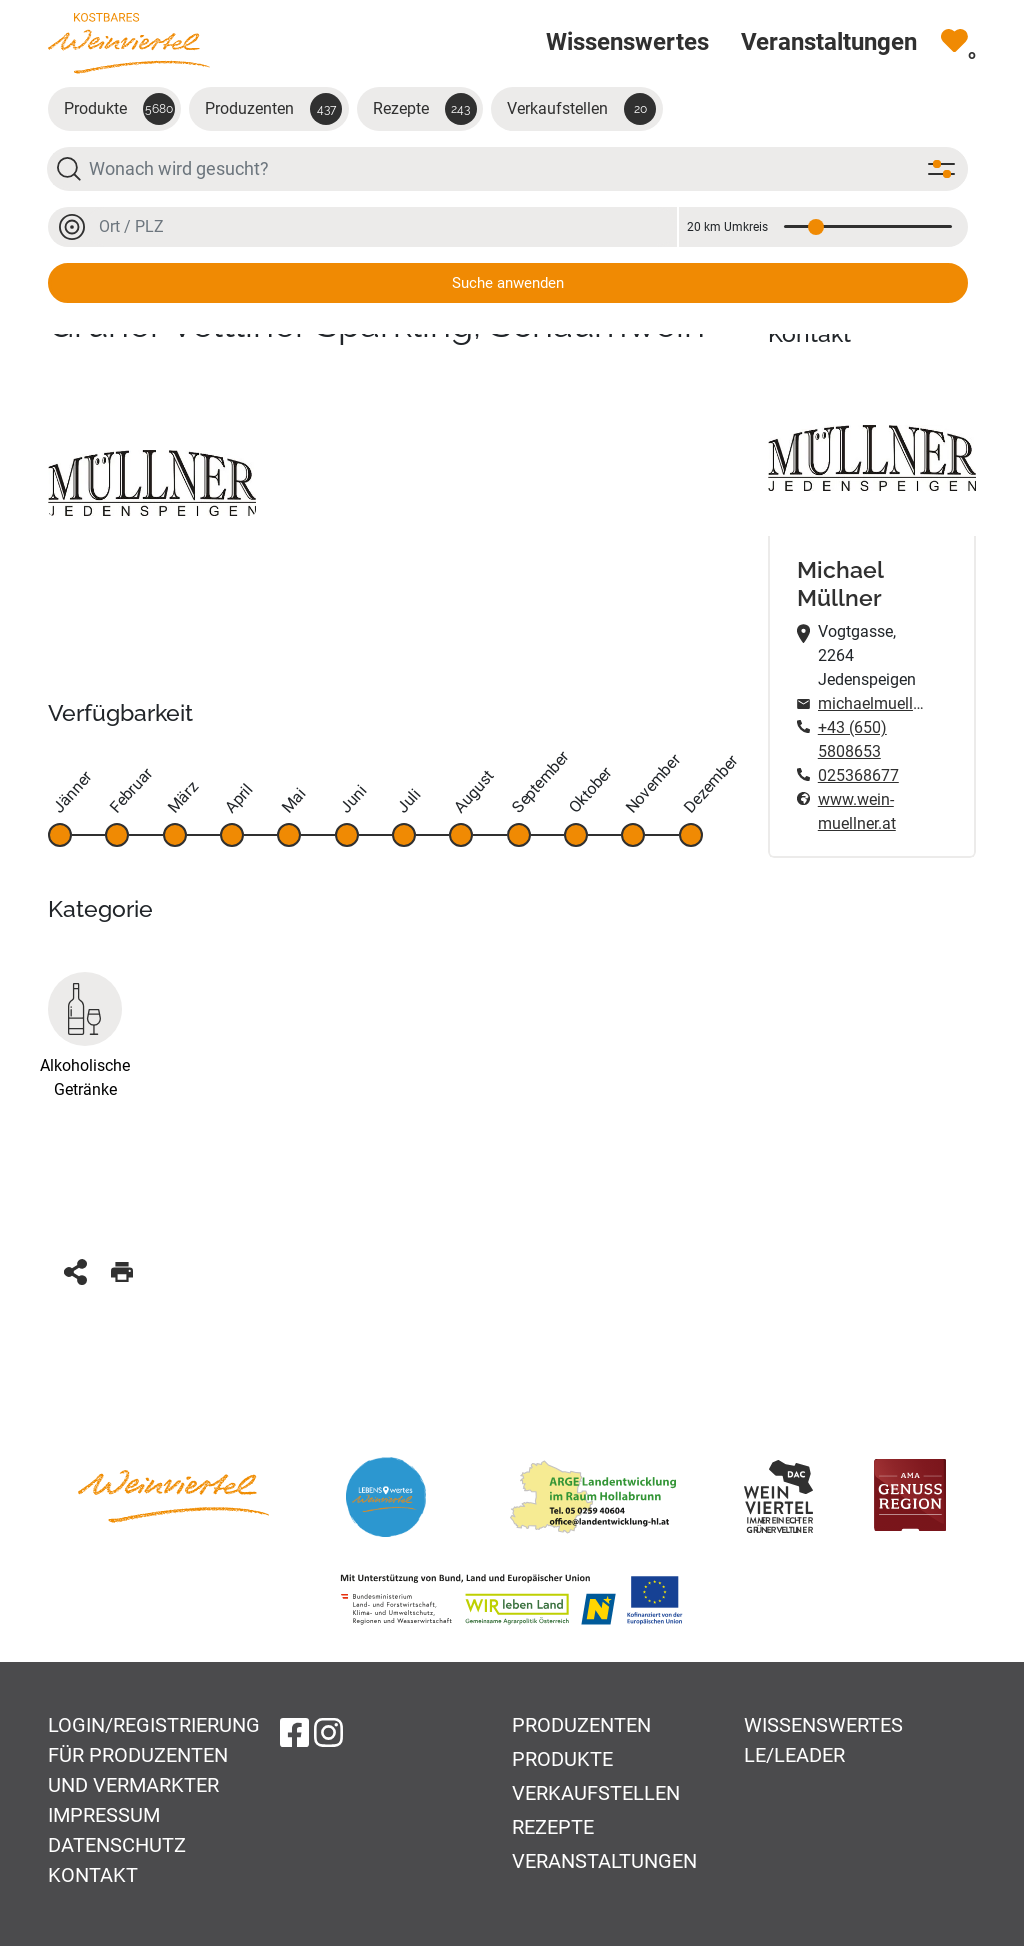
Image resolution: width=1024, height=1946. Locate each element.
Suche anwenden (508, 283)
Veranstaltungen (604, 1861)
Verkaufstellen (581, 109)
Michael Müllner (840, 583)
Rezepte (425, 109)
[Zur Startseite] (129, 42)
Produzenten (273, 109)
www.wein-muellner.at (857, 811)
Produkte (119, 109)
